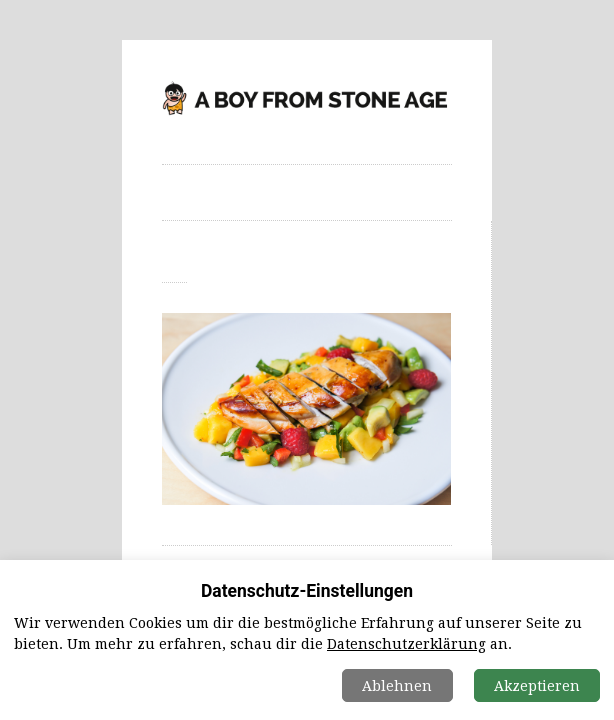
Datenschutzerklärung (406, 644)
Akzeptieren (537, 686)
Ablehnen (397, 686)
